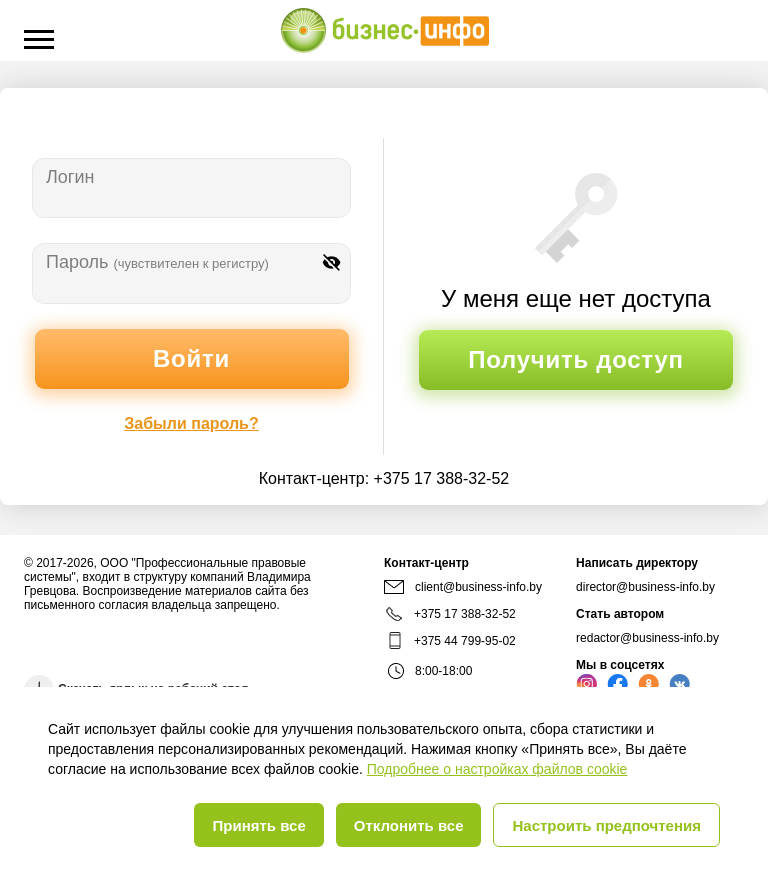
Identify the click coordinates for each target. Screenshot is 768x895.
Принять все (258, 825)
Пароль (157, 262)
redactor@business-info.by (647, 638)
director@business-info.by (645, 587)
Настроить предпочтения (606, 825)
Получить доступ (575, 359)
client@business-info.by (463, 587)
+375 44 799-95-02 (465, 641)
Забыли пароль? (191, 423)
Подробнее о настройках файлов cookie (497, 769)
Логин (70, 177)
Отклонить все (409, 825)
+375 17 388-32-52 (442, 478)
